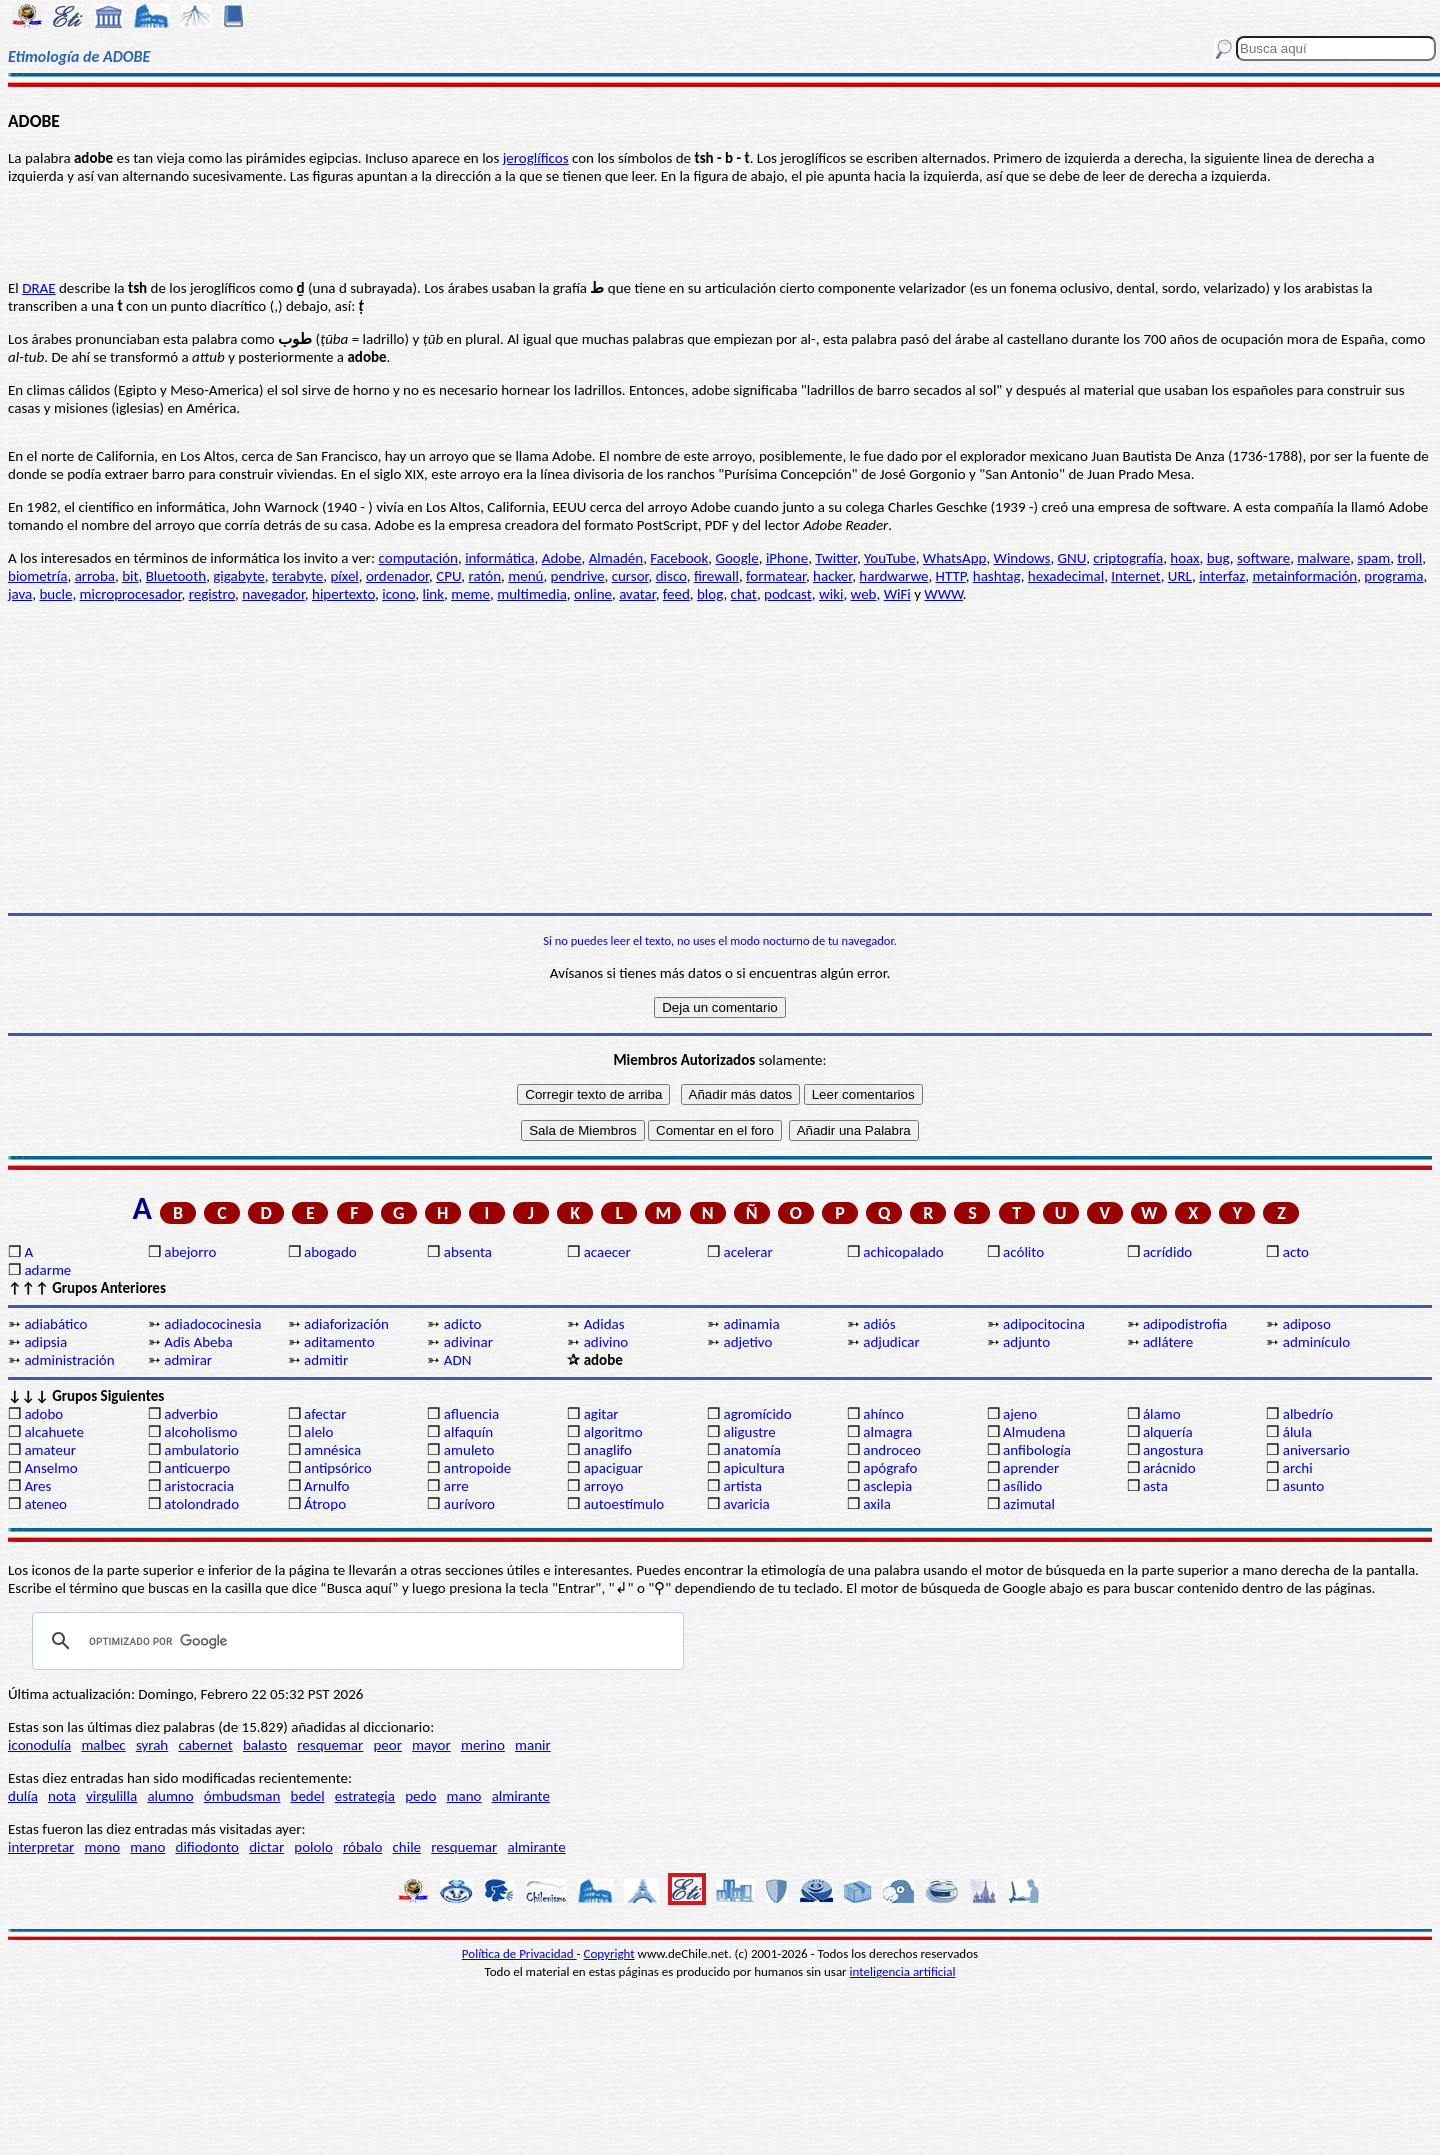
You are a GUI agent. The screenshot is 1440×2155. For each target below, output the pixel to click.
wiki (831, 594)
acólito (1023, 1252)
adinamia (751, 1324)
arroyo (604, 1486)
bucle (55, 594)
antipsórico (338, 1468)
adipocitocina (1044, 1324)
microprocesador (131, 594)
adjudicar (891, 1342)
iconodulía (39, 1745)
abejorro (190, 1252)
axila (877, 1504)
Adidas (604, 1324)
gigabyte (238, 576)
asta (1155, 1486)
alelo (318, 1432)
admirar (188, 1360)
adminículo (1316, 1342)
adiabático (55, 1324)
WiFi (897, 594)
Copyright (609, 1953)
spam (1373, 558)
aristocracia (199, 1486)
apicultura (753, 1468)
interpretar (41, 1847)
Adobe (562, 558)
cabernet (205, 1745)
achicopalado (903, 1252)
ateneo (45, 1504)
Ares (37, 1486)
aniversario (1316, 1450)
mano (464, 1796)
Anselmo (50, 1468)
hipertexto (343, 594)
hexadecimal (1066, 576)
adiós (879, 1324)
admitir (326, 1360)
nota (62, 1796)
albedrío (1308, 1414)
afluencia (471, 1414)
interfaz (1222, 576)
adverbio (191, 1414)
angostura (1173, 1450)
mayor (431, 1745)
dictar (266, 1847)
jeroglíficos (536, 158)
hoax (1184, 558)
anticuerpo (197, 1468)
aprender (1031, 1468)
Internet (1135, 576)
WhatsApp (955, 558)
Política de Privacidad (519, 1953)
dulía (23, 1796)
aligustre (749, 1432)
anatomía (752, 1450)
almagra (887, 1432)
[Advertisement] (720, 758)
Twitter (836, 558)
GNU (1072, 558)
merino (483, 1745)
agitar (601, 1414)
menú (525, 576)
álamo (1162, 1414)
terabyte (297, 576)
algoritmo (613, 1432)
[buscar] (355, 1641)
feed (676, 594)
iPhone (787, 558)
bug (1218, 558)
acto (1296, 1252)
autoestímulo (624, 1504)
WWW (943, 594)
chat (744, 594)
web (864, 594)
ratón (484, 576)
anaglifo (608, 1450)
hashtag (997, 576)
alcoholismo (200, 1432)
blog (710, 594)
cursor (630, 576)
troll (1409, 558)
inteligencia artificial (903, 1971)
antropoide (477, 1468)
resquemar (330, 1745)
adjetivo (747, 1342)
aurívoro (469, 1504)
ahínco (883, 1414)
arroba (95, 576)
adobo (43, 1414)
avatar (637, 594)
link (433, 594)
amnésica (332, 1450)
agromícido (757, 1414)
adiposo (1307, 1324)
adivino (606, 1342)
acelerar (747, 1252)
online (593, 594)
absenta (468, 1252)
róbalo (362, 1847)
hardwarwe (893, 576)
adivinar (468, 1342)
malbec (103, 1745)
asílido (1022, 1486)
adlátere (1168, 1342)
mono (102, 1847)
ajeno (1020, 1414)
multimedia (532, 594)
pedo (420, 1796)
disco (671, 576)
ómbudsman (242, 1796)
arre (456, 1486)
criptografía (1128, 558)
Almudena (1034, 1432)
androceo (892, 1450)
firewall (716, 576)
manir (533, 1745)
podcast (788, 594)
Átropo (325, 1504)
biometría (37, 576)
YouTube (890, 558)
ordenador (397, 576)
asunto (1303, 1486)
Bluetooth (176, 576)
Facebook (679, 558)
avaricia (746, 1504)
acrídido (1167, 1252)
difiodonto (208, 1847)
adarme (47, 1270)
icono (398, 594)
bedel (308, 1796)
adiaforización (346, 1324)
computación (418, 558)
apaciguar (613, 1468)
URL (1180, 576)
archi (1298, 1468)
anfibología (1037, 1450)
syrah (152, 1745)
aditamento (339, 1342)
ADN (458, 1360)
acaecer (607, 1252)
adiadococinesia (212, 1324)
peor (387, 1745)
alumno (170, 1796)
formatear (776, 576)
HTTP (951, 576)
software (1263, 558)
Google (736, 558)
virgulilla (111, 1796)
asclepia (887, 1486)
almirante (521, 1796)
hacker (832, 576)
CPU (448, 576)
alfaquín (468, 1432)
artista (742, 1486)
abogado (330, 1252)
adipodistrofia (1185, 1324)
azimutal (1029, 1504)
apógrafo (890, 1468)
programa (1393, 576)
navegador (273, 594)
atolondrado (201, 1504)
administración (69, 1360)
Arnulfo (326, 1486)
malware (1323, 558)
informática (499, 558)
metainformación (1304, 576)
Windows (1022, 558)
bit (130, 576)
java (20, 594)
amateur (50, 1450)
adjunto (1026, 1342)
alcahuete (54, 1432)
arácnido (1169, 1468)
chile (407, 1847)
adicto (463, 1324)
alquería (1168, 1432)
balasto (265, 1745)
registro (212, 594)
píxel (344, 576)
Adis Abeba (198, 1342)
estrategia (365, 1796)
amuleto (469, 1450)
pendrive (578, 576)
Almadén (616, 558)
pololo (313, 1847)
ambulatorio (201, 1450)
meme (470, 594)
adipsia (45, 1342)
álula (1297, 1432)
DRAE (38, 288)
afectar (325, 1414)
